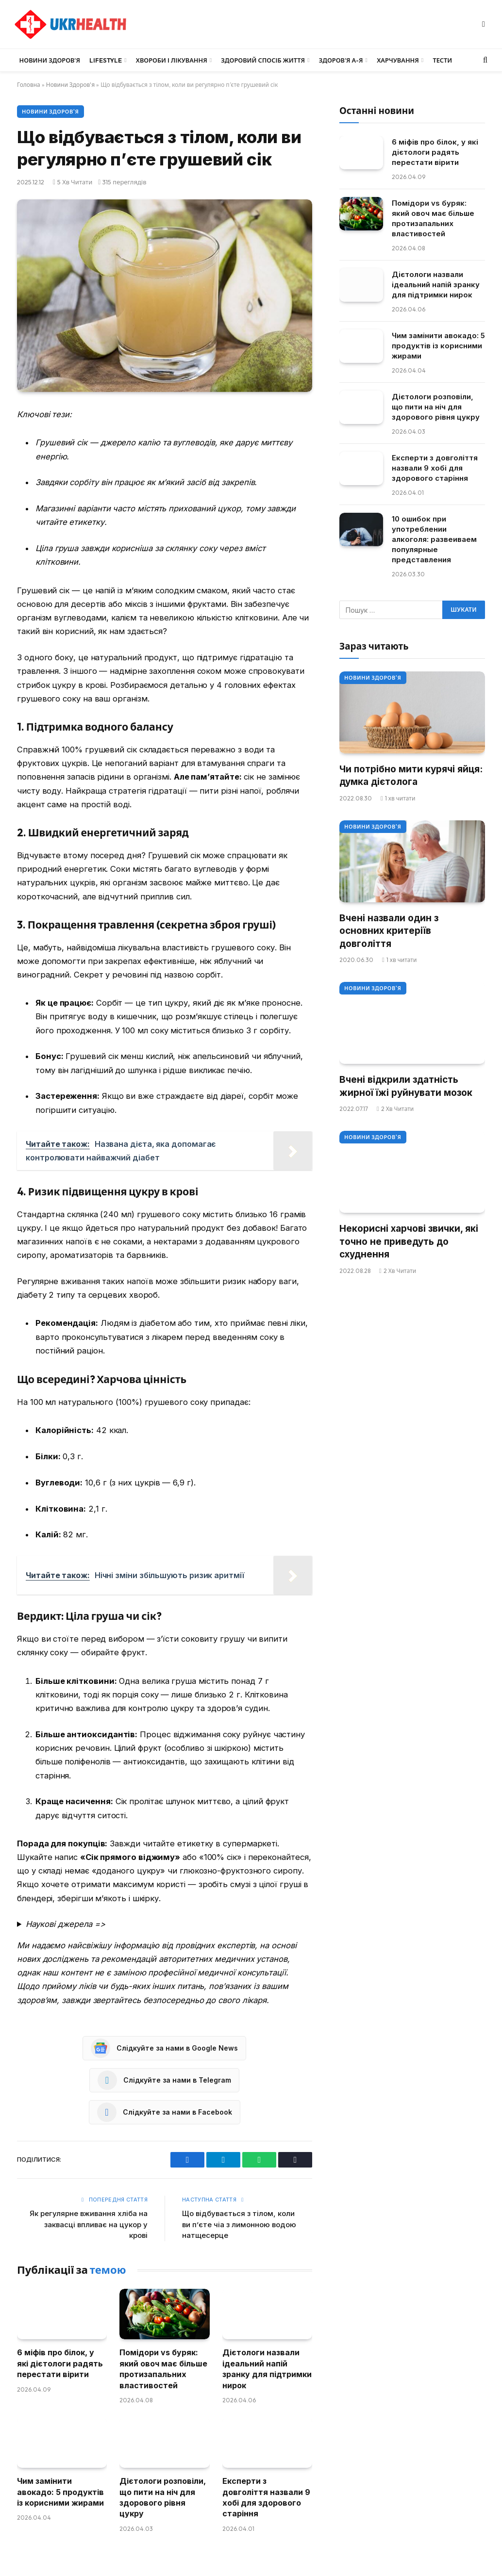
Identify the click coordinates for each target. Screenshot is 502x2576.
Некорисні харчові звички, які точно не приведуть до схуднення (408, 1241)
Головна (28, 84)
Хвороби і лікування (171, 60)
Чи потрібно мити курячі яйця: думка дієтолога (411, 776)
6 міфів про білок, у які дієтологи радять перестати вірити (60, 2363)
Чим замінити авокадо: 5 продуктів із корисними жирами (60, 2492)
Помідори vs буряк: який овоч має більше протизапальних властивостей (163, 2369)
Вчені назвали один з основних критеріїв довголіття (388, 931)
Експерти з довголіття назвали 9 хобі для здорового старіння (266, 2497)
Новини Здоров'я (70, 84)
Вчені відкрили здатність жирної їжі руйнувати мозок (405, 1086)
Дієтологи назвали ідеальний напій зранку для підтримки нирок (267, 2369)
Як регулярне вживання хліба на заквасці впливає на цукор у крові (89, 2224)
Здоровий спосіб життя (263, 60)
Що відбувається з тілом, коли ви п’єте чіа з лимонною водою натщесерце (239, 2224)
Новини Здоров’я (49, 60)
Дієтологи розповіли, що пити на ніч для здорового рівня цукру (162, 2497)
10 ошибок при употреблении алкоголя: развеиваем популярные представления (434, 539)
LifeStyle (105, 60)
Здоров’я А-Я (341, 60)
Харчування (398, 60)
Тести (442, 60)
